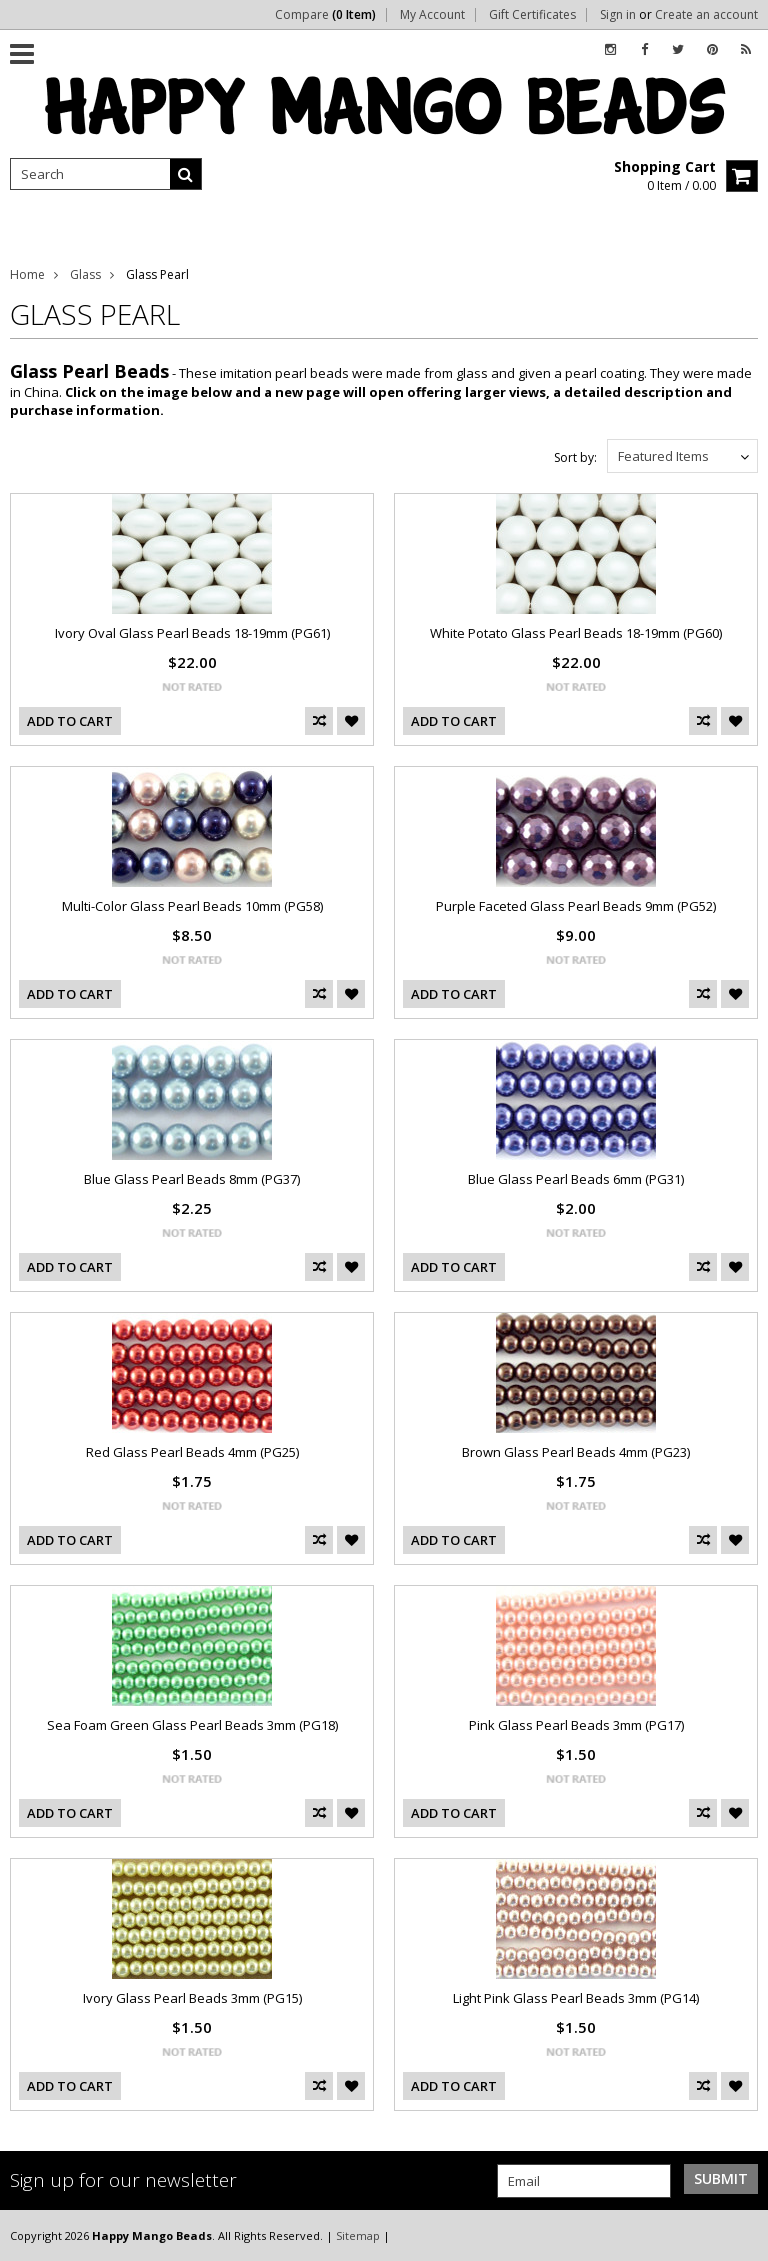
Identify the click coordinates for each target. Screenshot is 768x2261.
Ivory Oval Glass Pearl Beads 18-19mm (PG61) (192, 633)
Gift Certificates (532, 15)
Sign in (618, 15)
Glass (85, 274)
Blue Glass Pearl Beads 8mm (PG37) (192, 1179)
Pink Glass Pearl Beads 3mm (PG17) (576, 1725)
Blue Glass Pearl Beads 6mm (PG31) (576, 1179)
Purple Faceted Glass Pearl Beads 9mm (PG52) (576, 906)
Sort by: (575, 457)
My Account (432, 15)
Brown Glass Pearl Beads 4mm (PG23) (576, 1452)
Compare (325, 15)
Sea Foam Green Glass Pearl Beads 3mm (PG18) (192, 1725)
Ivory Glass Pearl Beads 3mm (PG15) (192, 1998)
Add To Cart (70, 721)
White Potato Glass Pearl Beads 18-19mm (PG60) (576, 633)
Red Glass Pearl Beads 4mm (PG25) (192, 1452)
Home (27, 274)
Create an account (706, 15)
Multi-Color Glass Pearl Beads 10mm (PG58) (192, 906)
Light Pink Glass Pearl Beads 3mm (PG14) (576, 1998)
